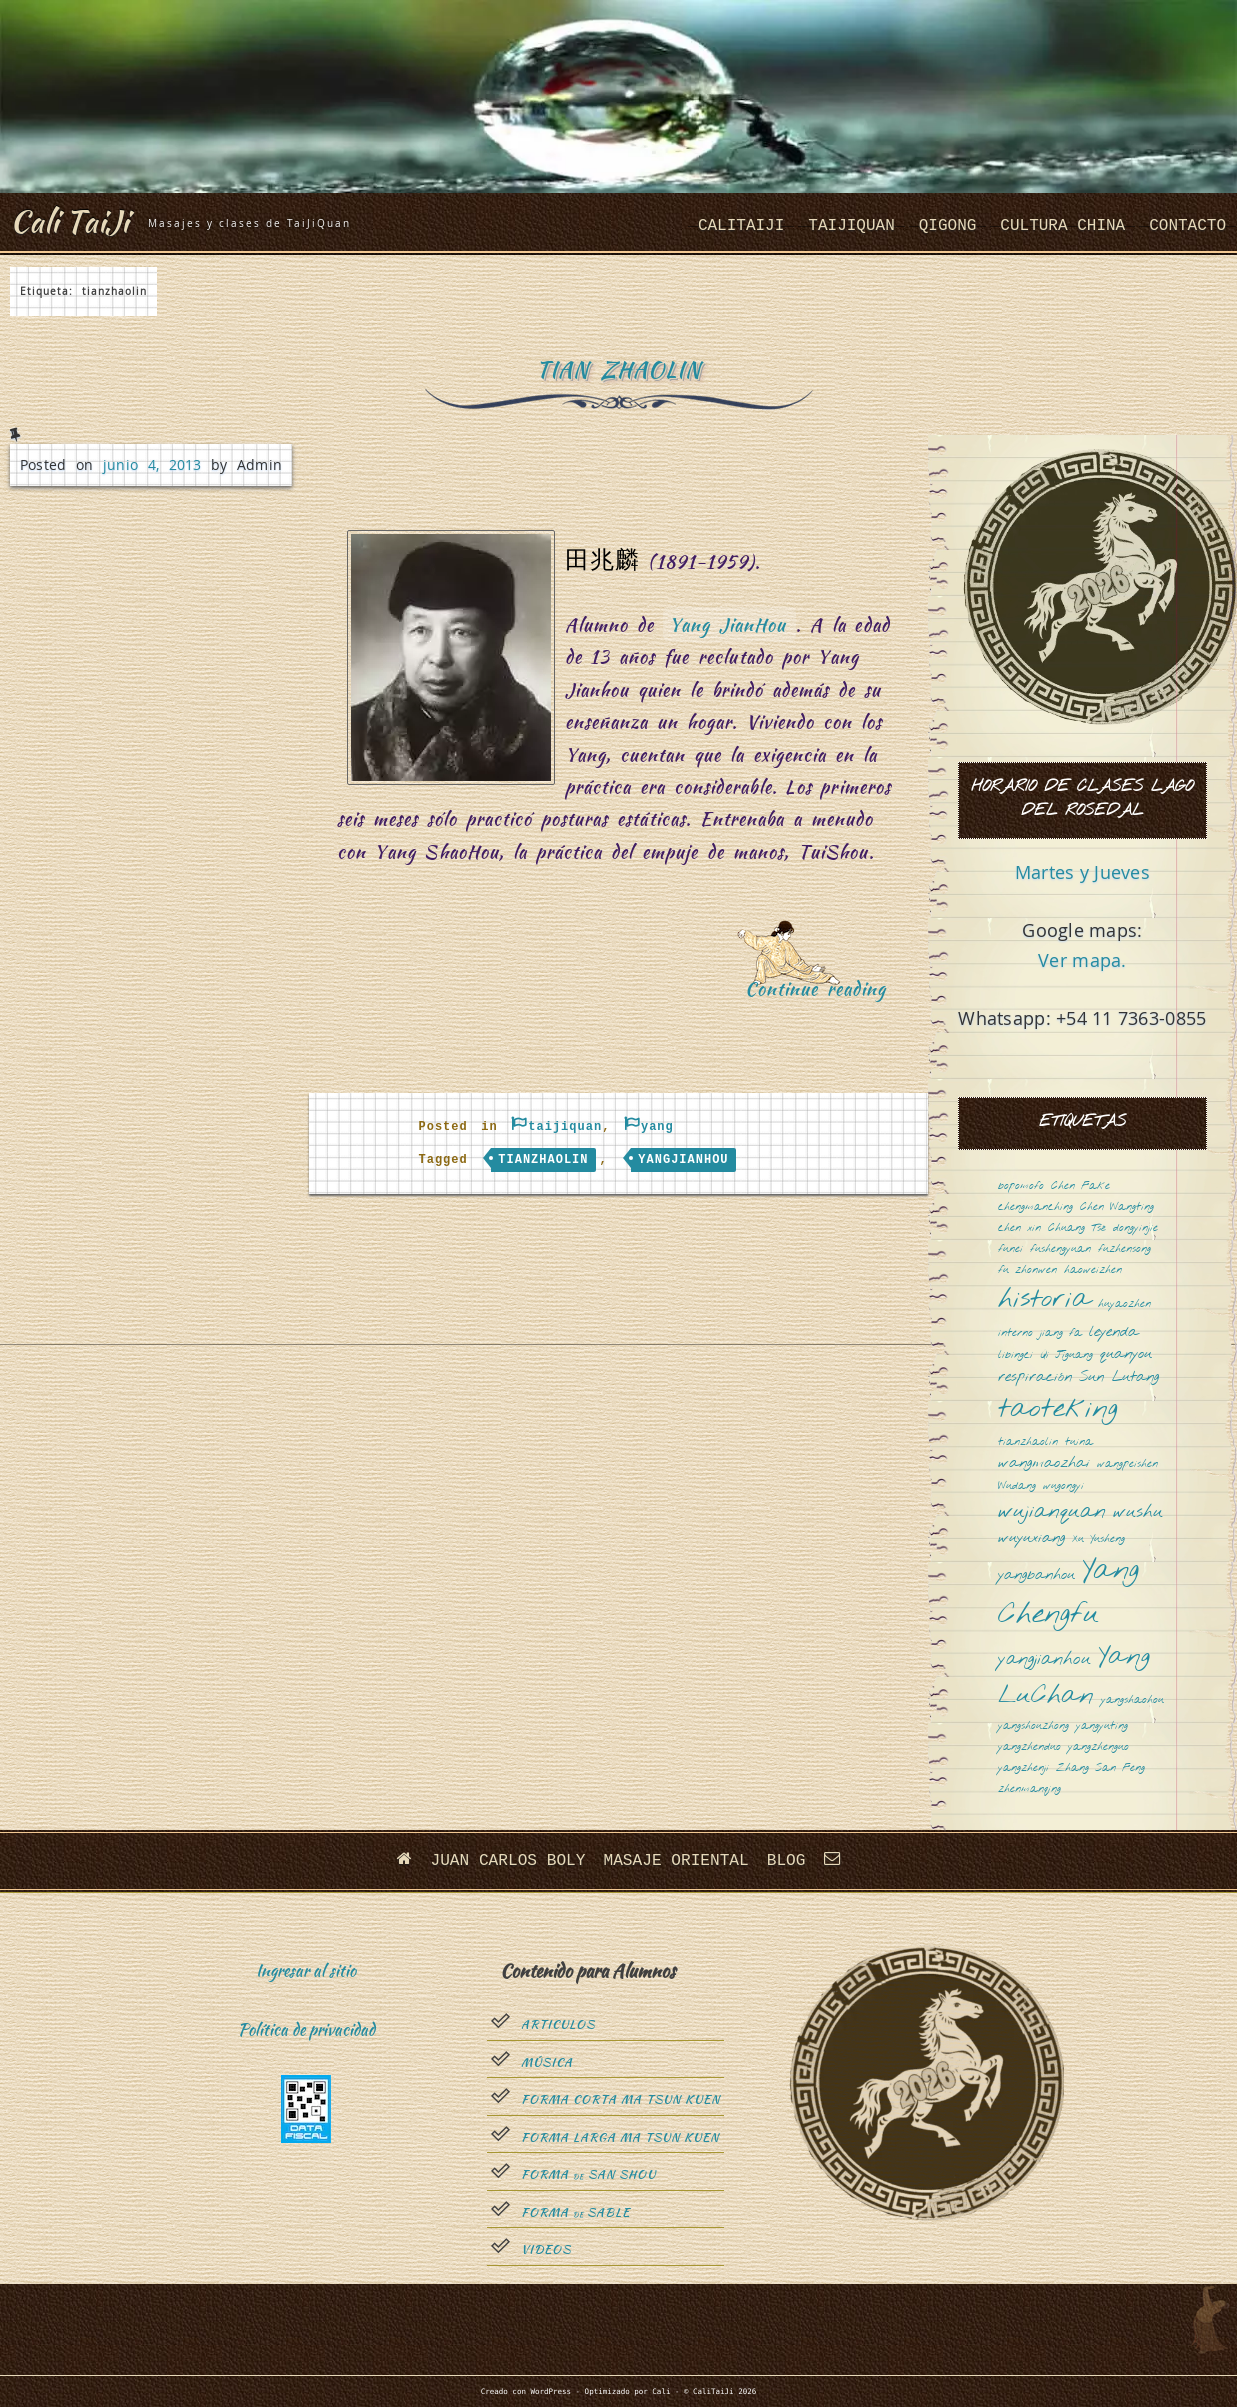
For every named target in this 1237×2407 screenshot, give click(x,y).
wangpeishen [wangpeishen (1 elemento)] (1127, 1464)
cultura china (1062, 226)
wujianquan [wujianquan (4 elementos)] (1052, 1512)
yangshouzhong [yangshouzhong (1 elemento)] (1033, 1726)
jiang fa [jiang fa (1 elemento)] (1061, 1333)
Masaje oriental (676, 1860)
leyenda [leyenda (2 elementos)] (1113, 1332)
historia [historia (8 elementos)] (1044, 1300)
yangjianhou (683, 1160)
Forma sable (575, 2212)
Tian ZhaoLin (618, 369)
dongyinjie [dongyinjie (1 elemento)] (1135, 1228)
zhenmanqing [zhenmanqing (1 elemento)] (1029, 1789)
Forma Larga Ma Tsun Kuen (620, 2137)
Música (547, 2062)
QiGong (948, 226)
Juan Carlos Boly (509, 1860)
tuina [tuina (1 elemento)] (1079, 1442)
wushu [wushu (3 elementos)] (1138, 1513)
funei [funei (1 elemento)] (1010, 1249)
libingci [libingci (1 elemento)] (1015, 1355)
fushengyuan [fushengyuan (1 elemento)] (1060, 1249)
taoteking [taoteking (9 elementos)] (1058, 1410)
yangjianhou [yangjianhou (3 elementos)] (1044, 1660)
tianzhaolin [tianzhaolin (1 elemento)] (1028, 1442)
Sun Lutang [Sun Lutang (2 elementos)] (1119, 1377)
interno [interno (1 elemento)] (1015, 1333)
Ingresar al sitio (306, 1969)
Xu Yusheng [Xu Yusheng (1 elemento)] (1098, 1539)
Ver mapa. (1082, 960)
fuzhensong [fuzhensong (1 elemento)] (1124, 1249)
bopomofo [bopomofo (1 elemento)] (1021, 1186)
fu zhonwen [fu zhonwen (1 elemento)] (1027, 1270)
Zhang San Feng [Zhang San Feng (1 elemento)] (1100, 1768)
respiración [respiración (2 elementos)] (1035, 1377)
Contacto (1187, 226)
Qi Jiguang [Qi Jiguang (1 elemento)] (1066, 1355)
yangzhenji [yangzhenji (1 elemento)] (1023, 1768)
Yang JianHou (728, 624)
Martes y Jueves (1082, 872)
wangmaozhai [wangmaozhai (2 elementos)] (1044, 1463)
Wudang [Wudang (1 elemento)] (1017, 1486)
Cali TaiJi (72, 220)
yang (657, 1127)
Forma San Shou (588, 2175)
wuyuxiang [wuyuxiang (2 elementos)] (1031, 1538)
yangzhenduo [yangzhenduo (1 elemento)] (1029, 1747)
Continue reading (822, 995)
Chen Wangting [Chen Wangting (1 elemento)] (1117, 1207)
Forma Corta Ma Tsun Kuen (620, 2100)
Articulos (558, 2025)
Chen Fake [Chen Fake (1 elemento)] (1080, 1186)
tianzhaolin (543, 1160)
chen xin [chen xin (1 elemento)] (1019, 1228)
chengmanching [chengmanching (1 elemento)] (1035, 1207)
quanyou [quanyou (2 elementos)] (1126, 1354)
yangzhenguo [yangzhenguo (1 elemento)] (1098, 1747)
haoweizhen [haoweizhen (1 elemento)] (1093, 1270)
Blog (785, 1860)
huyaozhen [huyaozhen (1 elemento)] (1124, 1304)
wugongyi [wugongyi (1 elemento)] (1063, 1486)
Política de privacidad (306, 2029)
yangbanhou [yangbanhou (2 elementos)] (1036, 1575)
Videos (546, 2250)
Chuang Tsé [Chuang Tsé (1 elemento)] (1077, 1228)
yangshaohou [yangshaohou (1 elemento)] (1132, 1700)
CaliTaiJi (741, 226)
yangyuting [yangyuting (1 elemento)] (1102, 1726)
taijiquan (851, 226)
